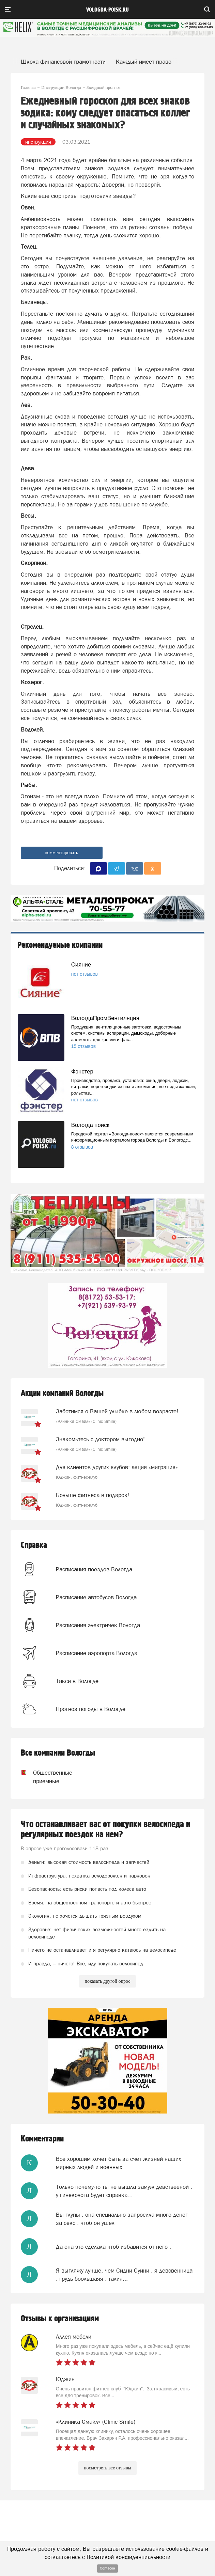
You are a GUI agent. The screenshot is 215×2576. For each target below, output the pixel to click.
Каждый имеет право (143, 61)
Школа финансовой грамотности (63, 61)
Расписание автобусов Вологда (96, 1597)
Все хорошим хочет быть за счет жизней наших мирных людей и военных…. (118, 2162)
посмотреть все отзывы (107, 2467)
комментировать (61, 852)
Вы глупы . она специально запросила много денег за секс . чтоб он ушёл (122, 2218)
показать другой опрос (107, 1981)
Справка (34, 1545)
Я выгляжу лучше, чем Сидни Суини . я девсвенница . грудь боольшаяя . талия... (124, 2274)
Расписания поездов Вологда (94, 1569)
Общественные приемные (52, 1776)
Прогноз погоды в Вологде (90, 1709)
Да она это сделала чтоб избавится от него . (113, 2246)
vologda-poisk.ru (107, 9)
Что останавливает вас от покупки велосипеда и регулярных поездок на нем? (105, 1829)
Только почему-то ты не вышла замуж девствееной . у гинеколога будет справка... (124, 2190)
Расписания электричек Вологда (98, 1625)
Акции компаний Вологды (62, 1393)
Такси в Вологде (77, 1681)
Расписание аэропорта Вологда (96, 1653)
